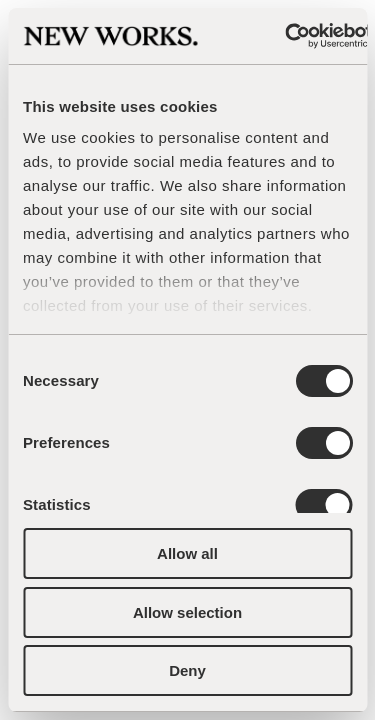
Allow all (187, 553)
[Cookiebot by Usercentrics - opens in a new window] (285, 36)
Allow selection (187, 612)
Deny (187, 670)
